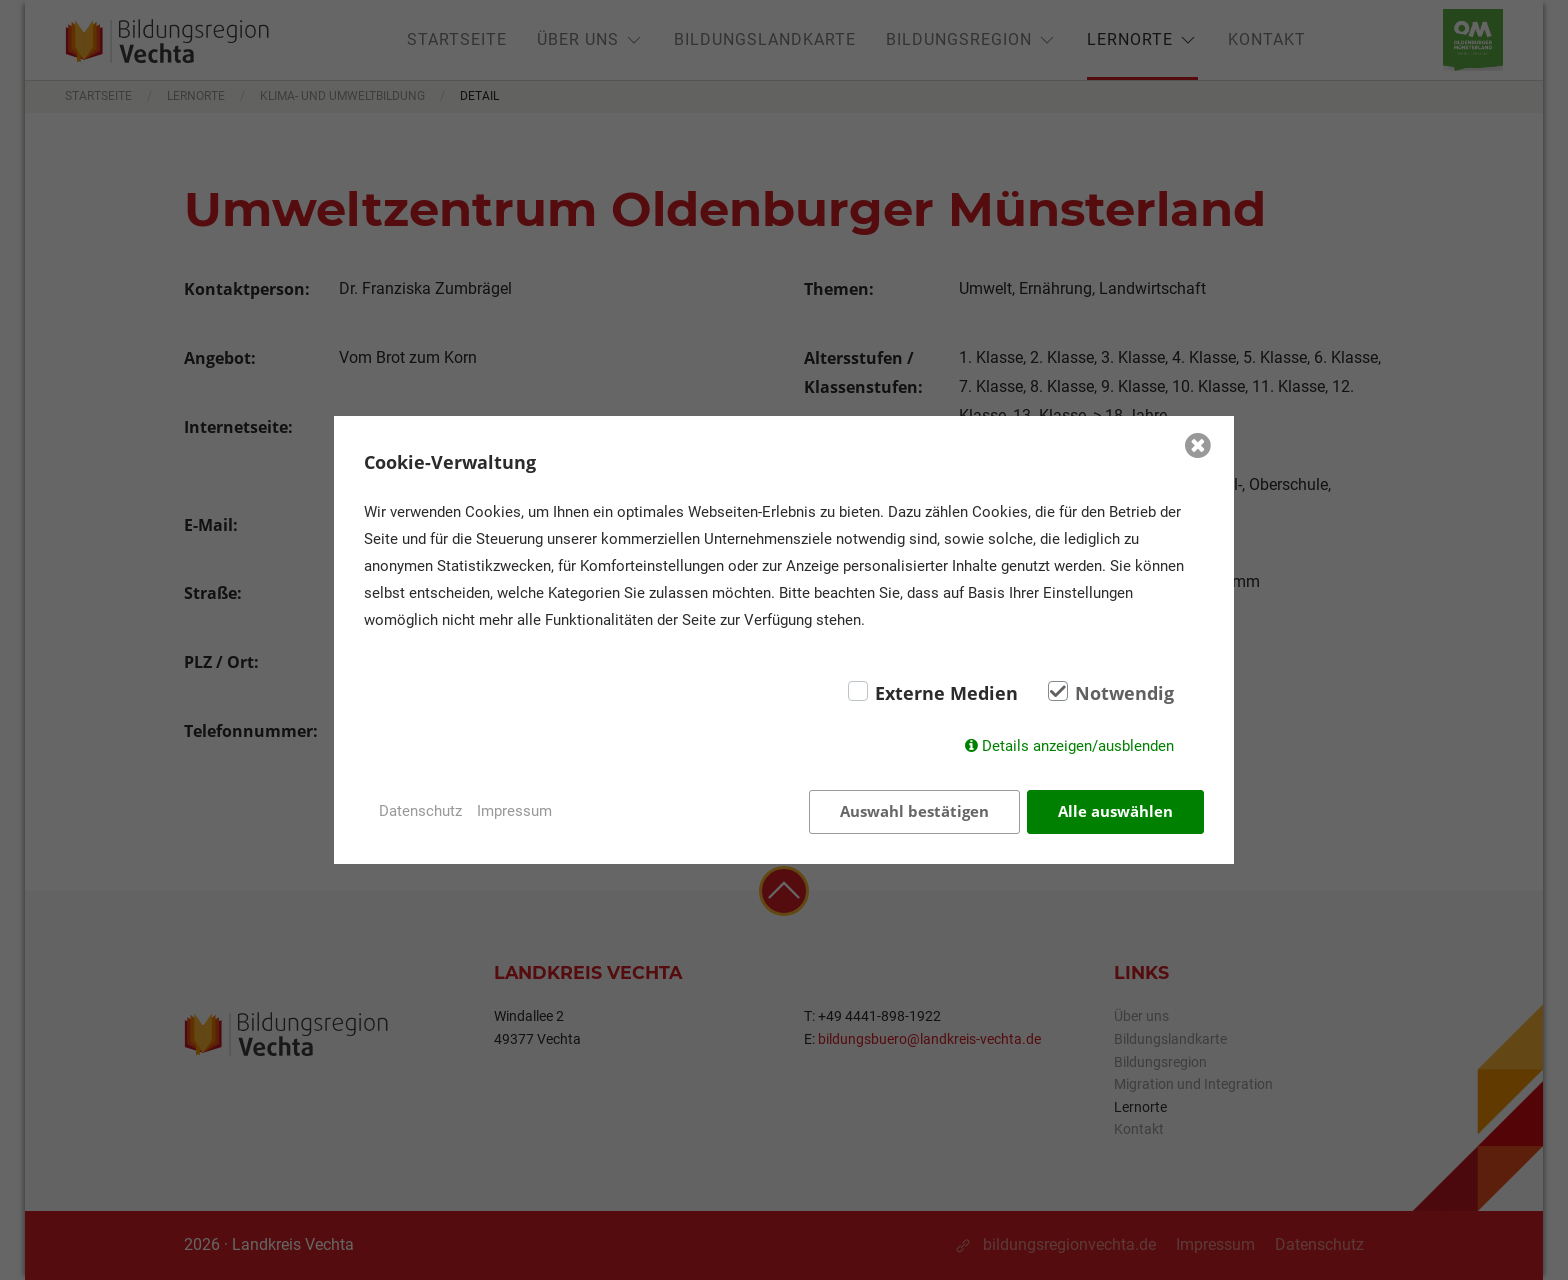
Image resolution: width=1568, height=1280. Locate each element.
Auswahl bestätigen (914, 811)
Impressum (514, 811)
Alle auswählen (1115, 811)
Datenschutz (420, 811)
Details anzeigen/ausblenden (1078, 746)
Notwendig (1124, 693)
